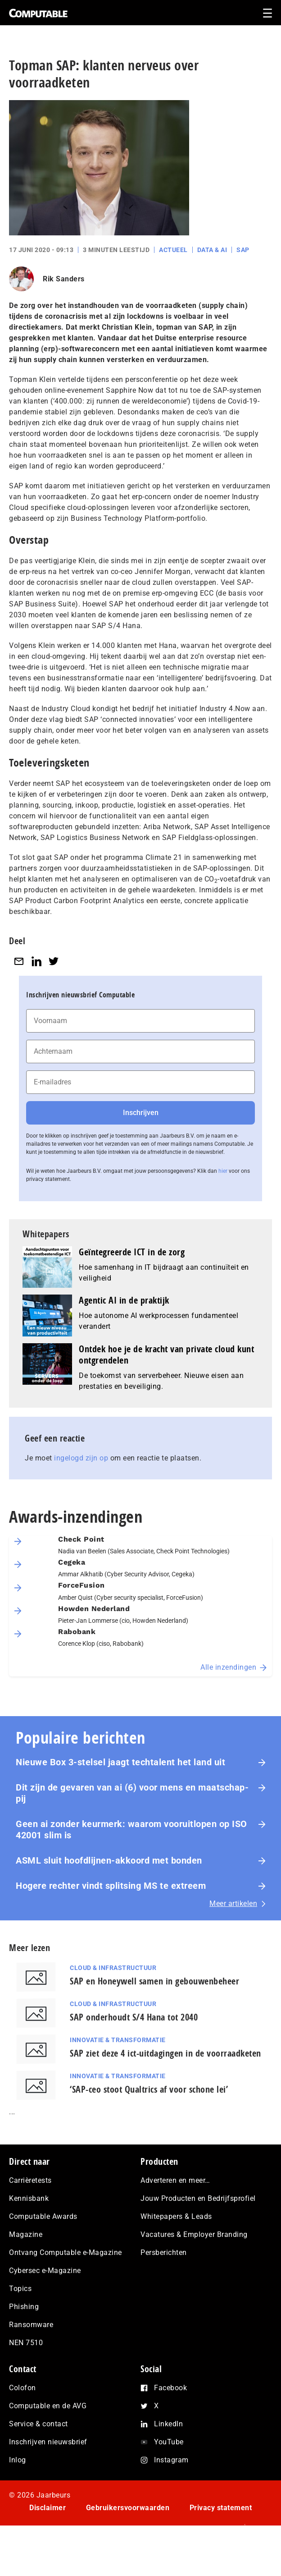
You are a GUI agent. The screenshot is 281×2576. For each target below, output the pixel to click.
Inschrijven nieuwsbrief (48, 2442)
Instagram (171, 2460)
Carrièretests (30, 2180)
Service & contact (38, 2424)
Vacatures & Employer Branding (194, 2234)
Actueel (173, 249)
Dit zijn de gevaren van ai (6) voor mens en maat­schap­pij (132, 1793)
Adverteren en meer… (175, 2180)
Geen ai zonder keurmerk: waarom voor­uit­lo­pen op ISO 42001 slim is (131, 1829)
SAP (242, 249)
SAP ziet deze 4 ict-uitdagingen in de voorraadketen (165, 2053)
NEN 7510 (26, 2342)
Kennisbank (29, 2198)
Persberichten (163, 2252)
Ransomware (31, 2324)
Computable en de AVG (47, 2406)
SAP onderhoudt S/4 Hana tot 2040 (134, 2017)
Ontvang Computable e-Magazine (65, 2252)
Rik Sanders (64, 279)
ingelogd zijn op (81, 1458)
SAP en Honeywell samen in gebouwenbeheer (154, 1981)
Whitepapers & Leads (176, 2216)
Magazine (25, 2234)
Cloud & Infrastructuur (113, 1967)
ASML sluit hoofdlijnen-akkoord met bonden (109, 1860)
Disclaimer (47, 2507)
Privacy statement (221, 2507)
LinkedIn (168, 2424)
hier (222, 1171)
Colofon (22, 2387)
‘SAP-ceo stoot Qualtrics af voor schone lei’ (149, 2089)
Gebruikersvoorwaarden (128, 2507)
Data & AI (212, 249)
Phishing (24, 2306)
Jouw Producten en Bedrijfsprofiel (198, 2198)
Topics (20, 2288)
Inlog (17, 2460)
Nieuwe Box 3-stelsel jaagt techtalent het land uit (120, 1762)
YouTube (169, 2442)
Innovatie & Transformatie (118, 2039)
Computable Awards (43, 2216)
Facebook (170, 2387)
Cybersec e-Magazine (45, 2270)
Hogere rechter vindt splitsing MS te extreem (111, 1885)
